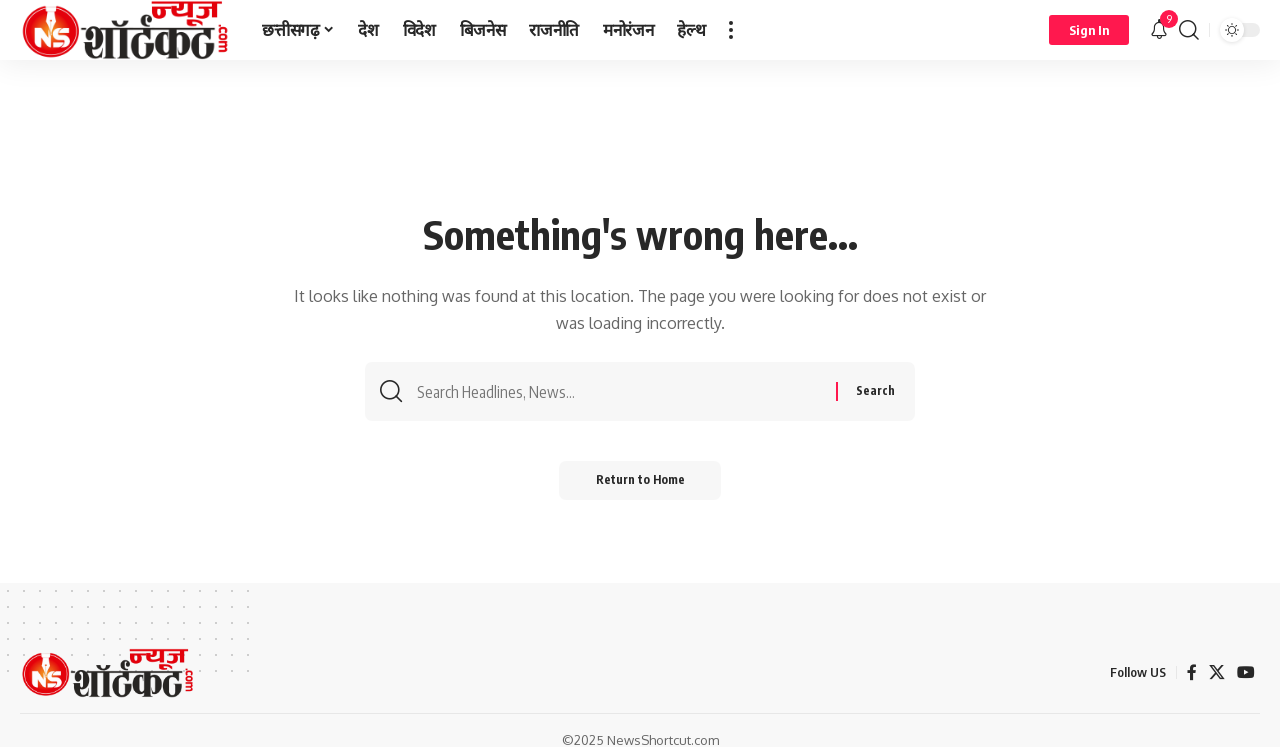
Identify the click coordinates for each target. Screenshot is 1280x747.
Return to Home (640, 484)
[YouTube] (1246, 672)
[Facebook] (1192, 672)
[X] (1217, 672)
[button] (731, 30)
